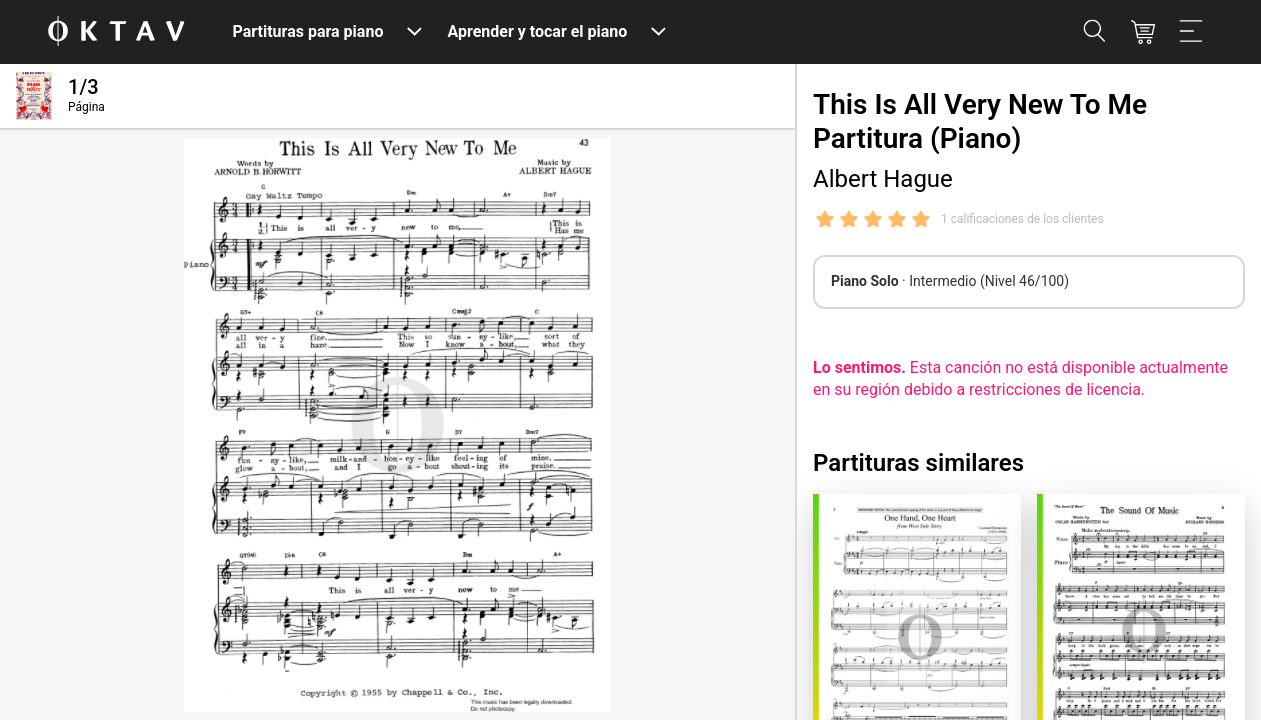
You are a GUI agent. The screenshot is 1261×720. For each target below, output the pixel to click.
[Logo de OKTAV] (116, 32)
